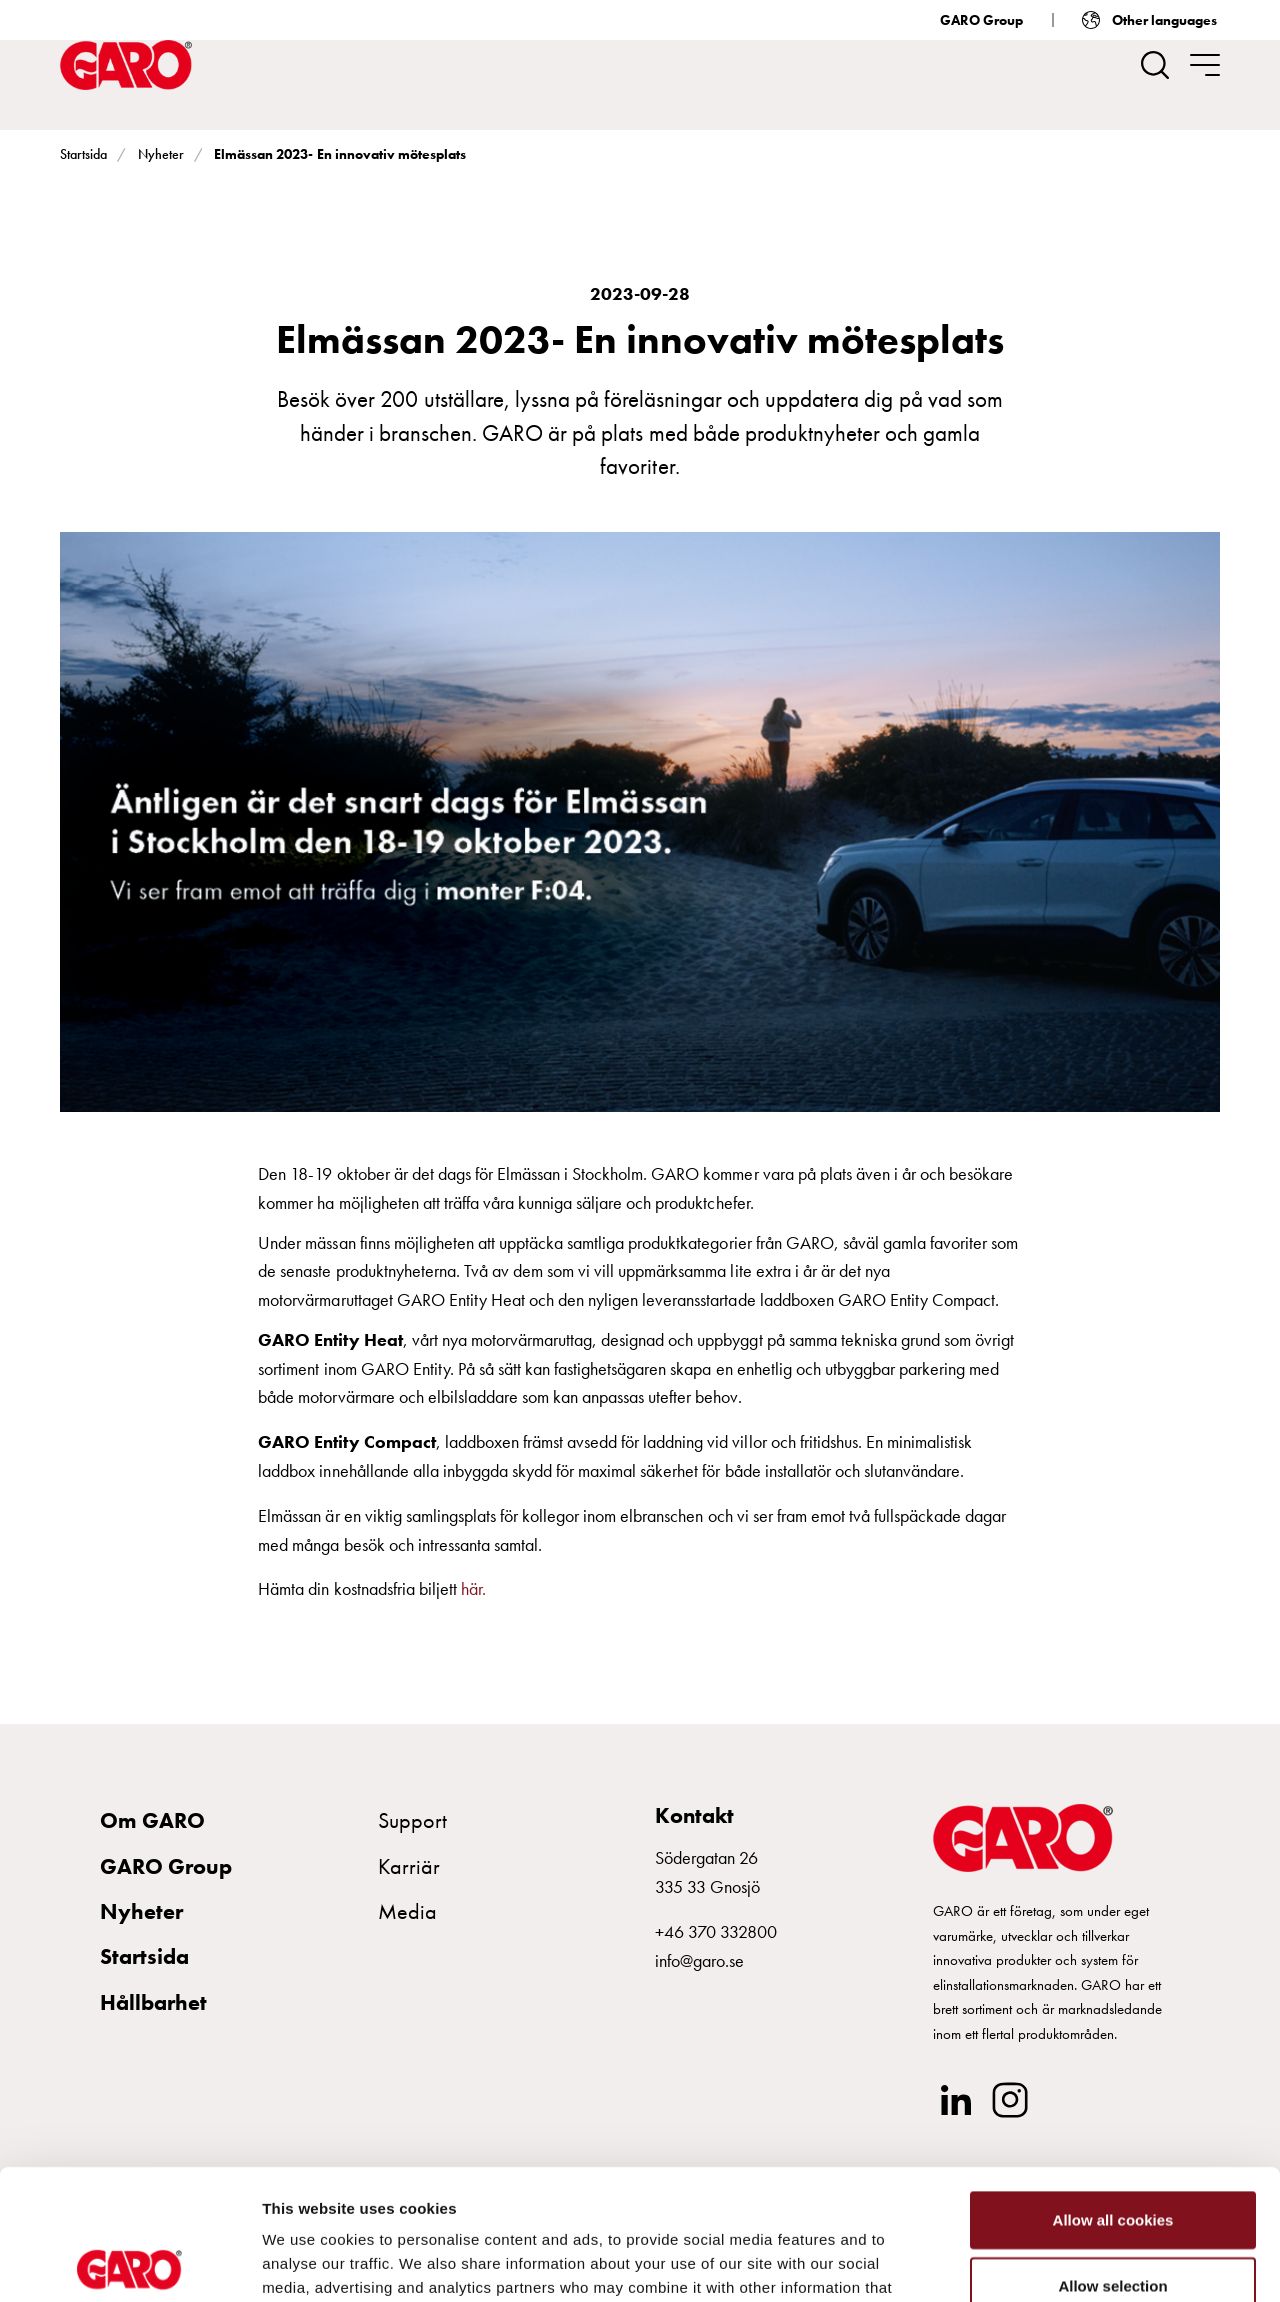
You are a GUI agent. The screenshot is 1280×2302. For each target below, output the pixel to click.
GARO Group (981, 20)
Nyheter (161, 154)
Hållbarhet (153, 2002)
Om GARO (152, 1820)
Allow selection (1112, 2155)
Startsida (83, 154)
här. (475, 1588)
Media (407, 1911)
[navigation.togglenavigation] (1205, 65)
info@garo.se (699, 1960)
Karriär (409, 1866)
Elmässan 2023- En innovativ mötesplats (340, 154)
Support (412, 1820)
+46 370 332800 (716, 1931)
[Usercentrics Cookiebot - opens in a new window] (129, 2263)
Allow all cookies (1113, 2089)
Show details (1049, 2262)
